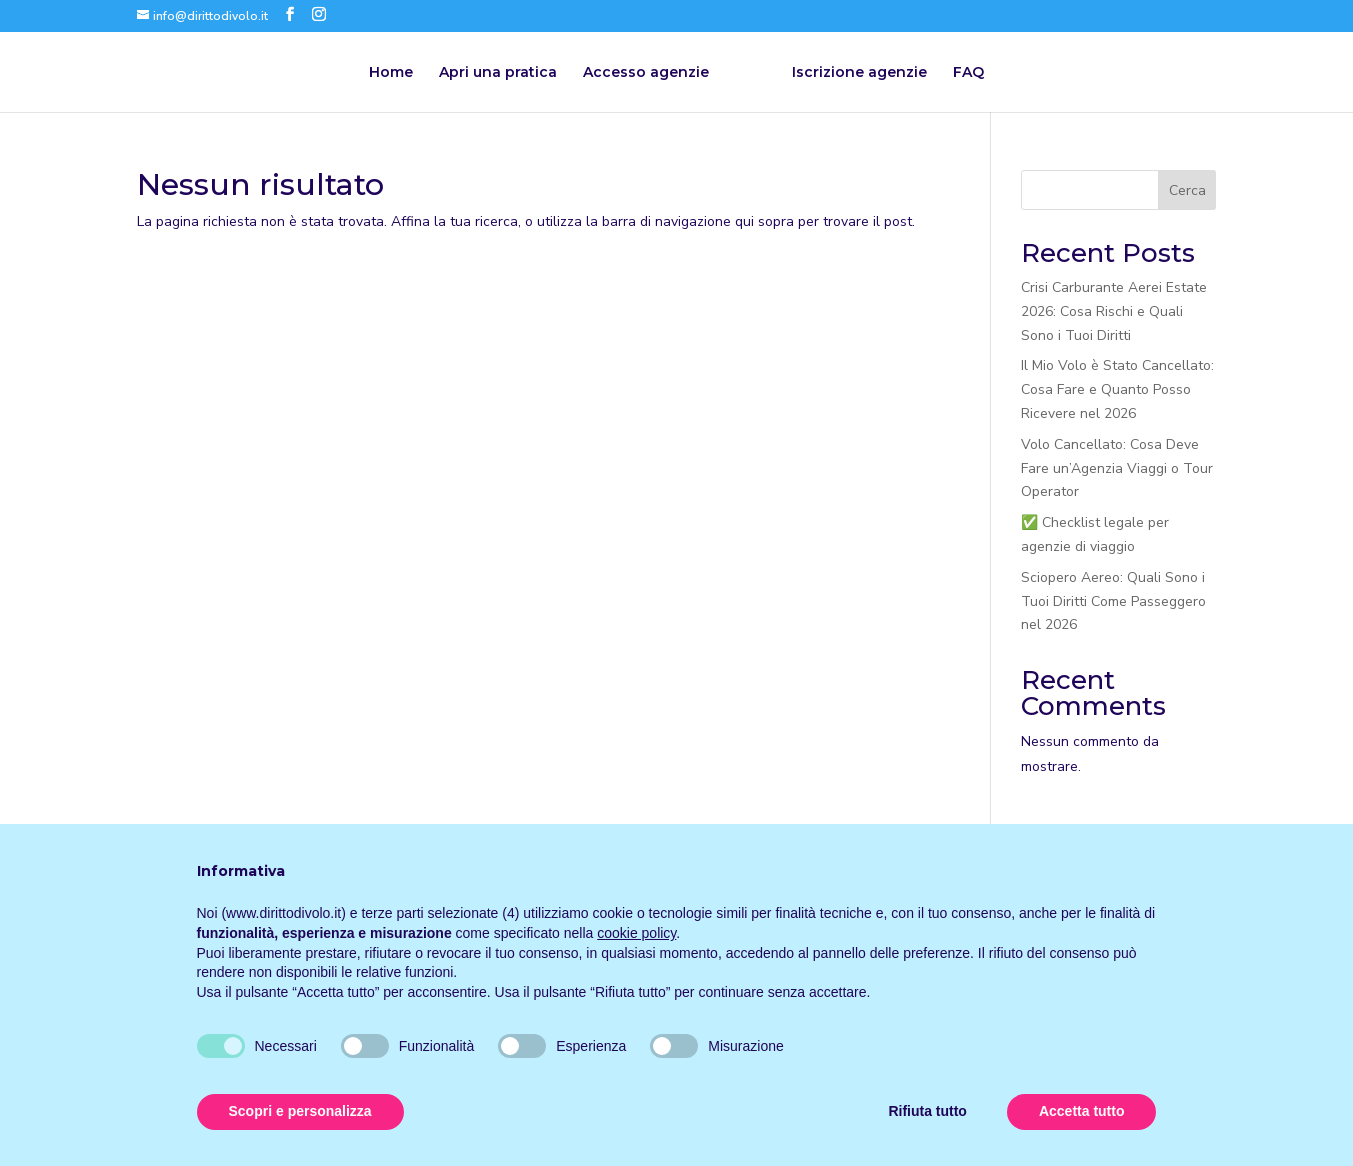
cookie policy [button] (636, 933)
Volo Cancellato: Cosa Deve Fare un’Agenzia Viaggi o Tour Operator (1117, 468)
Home (391, 73)
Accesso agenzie (646, 73)
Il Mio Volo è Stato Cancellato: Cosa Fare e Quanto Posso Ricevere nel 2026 (1117, 389)
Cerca (1187, 190)
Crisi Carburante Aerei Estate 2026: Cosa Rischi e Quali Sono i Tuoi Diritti (1114, 311)
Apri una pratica (498, 73)
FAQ (968, 73)
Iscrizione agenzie (859, 73)
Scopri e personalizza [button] (300, 1111)
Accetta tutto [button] (1082, 1111)
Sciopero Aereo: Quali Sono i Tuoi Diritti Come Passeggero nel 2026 (1113, 601)
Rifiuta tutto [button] (927, 1111)
